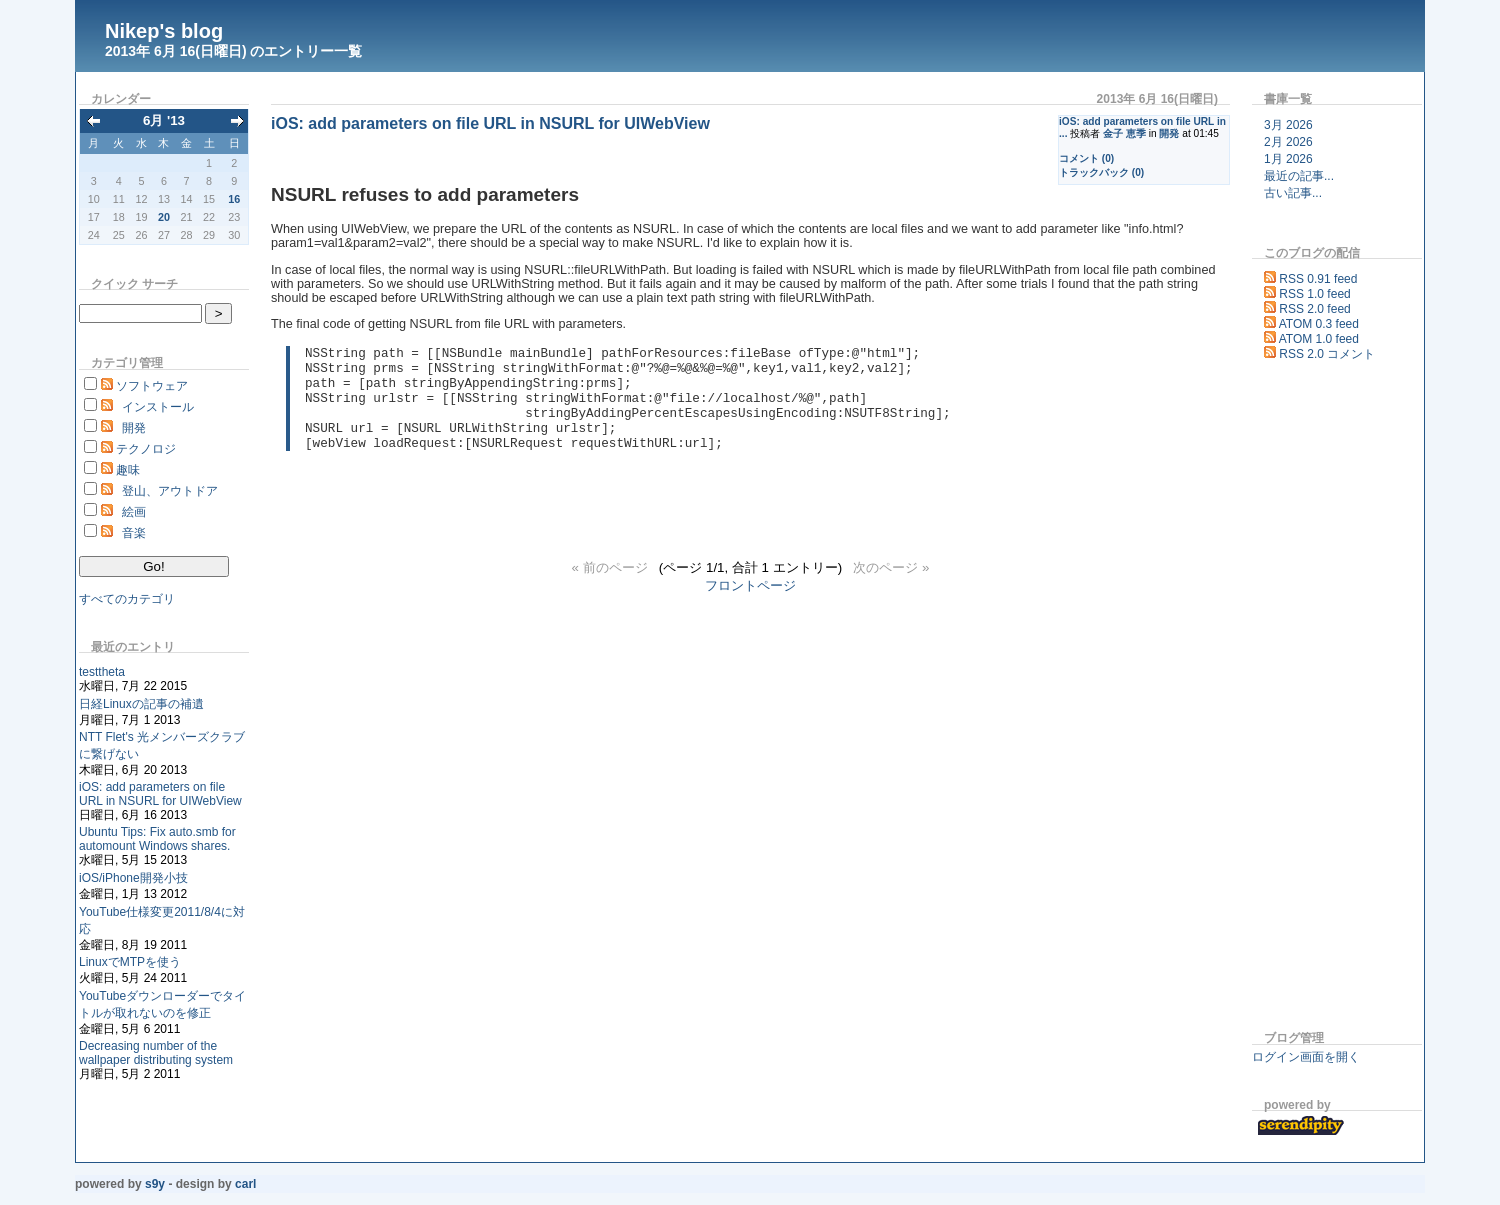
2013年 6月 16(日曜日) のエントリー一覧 (234, 51)
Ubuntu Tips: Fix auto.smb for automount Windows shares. (157, 839)
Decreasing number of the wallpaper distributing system (156, 1053)
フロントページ (750, 606)
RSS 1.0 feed (1314, 294)
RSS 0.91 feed (1318, 279)
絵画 (134, 512)
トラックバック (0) (1101, 172)
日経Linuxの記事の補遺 (141, 704)
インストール (158, 407)
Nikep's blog (164, 31)
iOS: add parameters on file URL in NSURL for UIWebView (160, 794)
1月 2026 (1288, 159)
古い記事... (1293, 193)
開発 (134, 428)
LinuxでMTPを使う (130, 962)
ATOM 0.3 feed (1319, 324)
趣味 (128, 470)
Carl (245, 1184)
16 (234, 199)
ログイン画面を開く (1306, 1057)
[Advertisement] (1312, 699)
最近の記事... (1299, 176)
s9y (155, 1184)
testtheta (102, 672)
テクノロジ (146, 449)
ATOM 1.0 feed (1319, 339)
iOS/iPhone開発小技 (133, 878)
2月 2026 (1288, 142)
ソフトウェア (152, 386)
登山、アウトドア (170, 491)
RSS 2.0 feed (1314, 309)
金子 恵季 (1124, 133)
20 (164, 217)
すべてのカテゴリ (127, 599)
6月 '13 (164, 120)
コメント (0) (1086, 158)
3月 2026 (1288, 125)
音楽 (134, 533)
